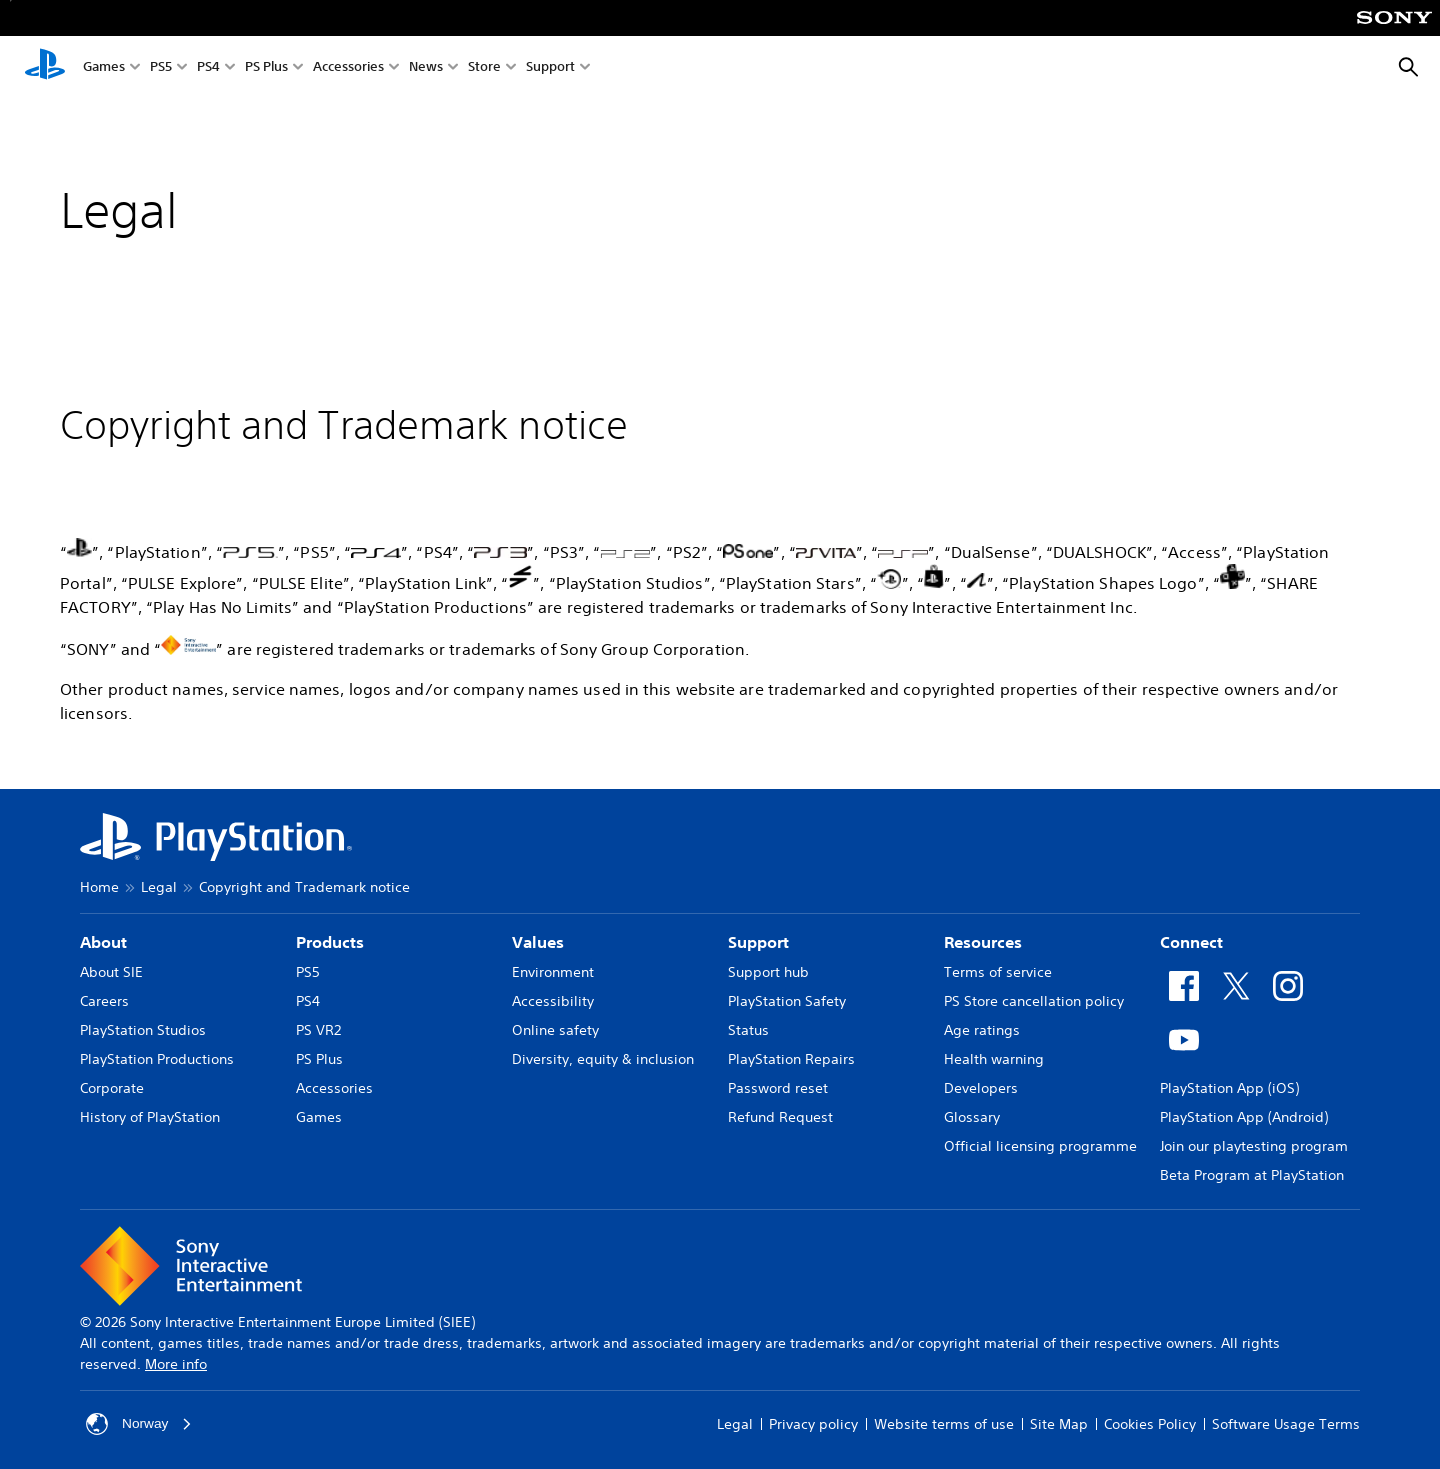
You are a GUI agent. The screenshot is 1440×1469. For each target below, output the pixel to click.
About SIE (111, 972)
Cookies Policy (1150, 1424)
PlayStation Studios (143, 1030)
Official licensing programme (1040, 1146)
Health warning (994, 1059)
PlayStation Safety (787, 1001)
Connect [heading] (1191, 942)
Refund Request (780, 1117)
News (426, 68)
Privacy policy (813, 1424)
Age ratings (982, 1030)
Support (550, 68)
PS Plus (266, 68)
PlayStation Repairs (791, 1059)
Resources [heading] (983, 942)
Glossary (972, 1117)
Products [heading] (330, 942)
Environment (553, 972)
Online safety (555, 1030)
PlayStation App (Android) (1244, 1117)
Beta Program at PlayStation (1252, 1175)
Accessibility (553, 1001)
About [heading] (103, 942)
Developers (981, 1088)
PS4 (208, 68)
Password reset (778, 1088)
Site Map (1059, 1424)
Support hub (768, 972)
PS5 (161, 68)
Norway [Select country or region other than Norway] (139, 1424)
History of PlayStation (150, 1117)
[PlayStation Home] (45, 68)
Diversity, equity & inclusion (603, 1059)
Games (104, 68)
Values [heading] (538, 942)
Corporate (112, 1088)
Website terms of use (944, 1424)
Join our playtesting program (1254, 1146)
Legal (159, 887)
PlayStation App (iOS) (1229, 1088)
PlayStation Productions (157, 1059)
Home (99, 887)
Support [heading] (758, 942)
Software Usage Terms (1286, 1424)
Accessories (348, 68)
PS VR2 (318, 1030)
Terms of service (998, 972)
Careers (104, 1001)
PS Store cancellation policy (1034, 1001)
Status (748, 1030)
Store (484, 68)
